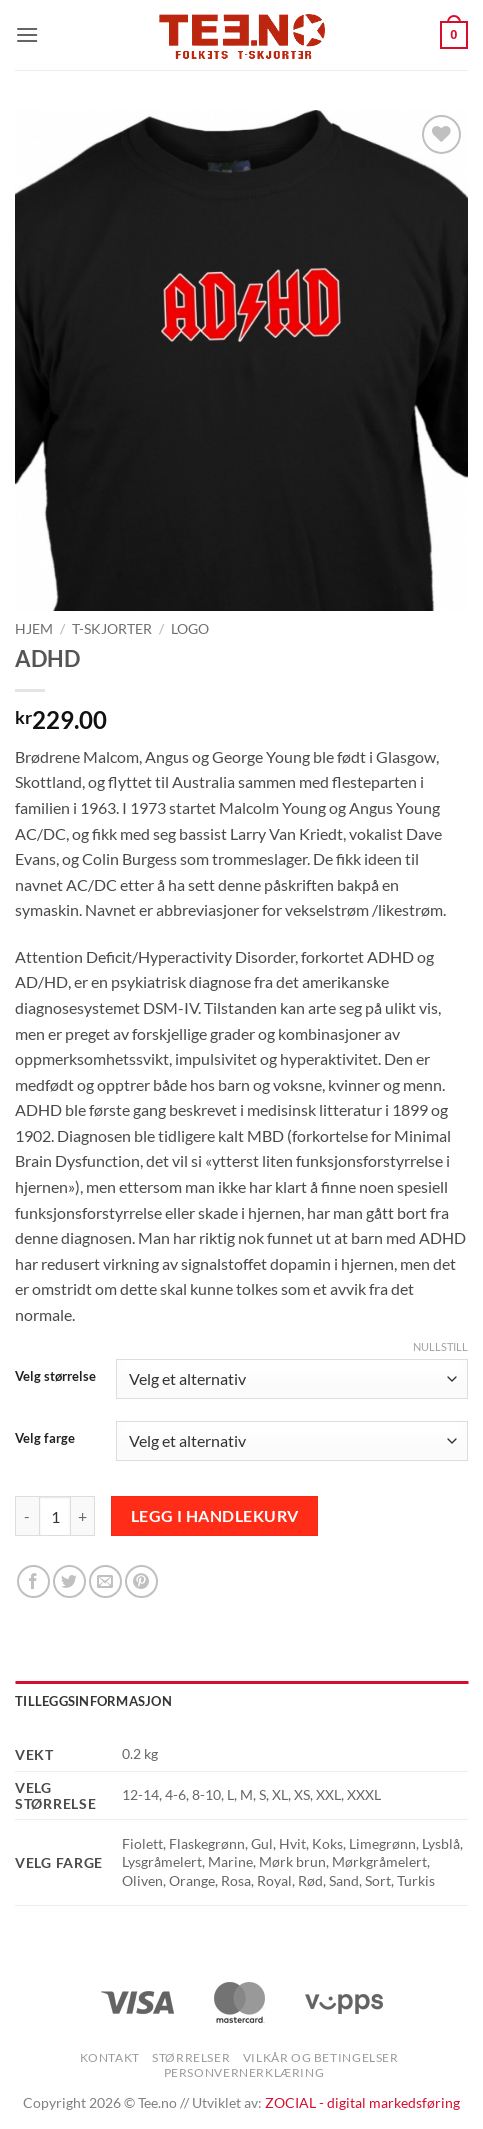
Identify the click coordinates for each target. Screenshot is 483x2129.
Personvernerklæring (244, 2072)
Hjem (34, 629)
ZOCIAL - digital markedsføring (362, 2102)
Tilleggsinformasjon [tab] (93, 1701)
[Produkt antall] (55, 1516)
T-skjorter (112, 629)
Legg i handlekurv (215, 1516)
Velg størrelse (55, 1377)
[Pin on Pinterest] (141, 1581)
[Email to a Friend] (105, 1581)
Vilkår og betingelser (321, 2057)
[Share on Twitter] (69, 1581)
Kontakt (110, 2057)
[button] (27, 34)
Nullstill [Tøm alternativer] (440, 1346)
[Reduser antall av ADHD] (27, 1516)
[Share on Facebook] (33, 1581)
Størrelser (191, 2057)
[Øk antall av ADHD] (83, 1516)
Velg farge (45, 1439)
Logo (190, 629)
